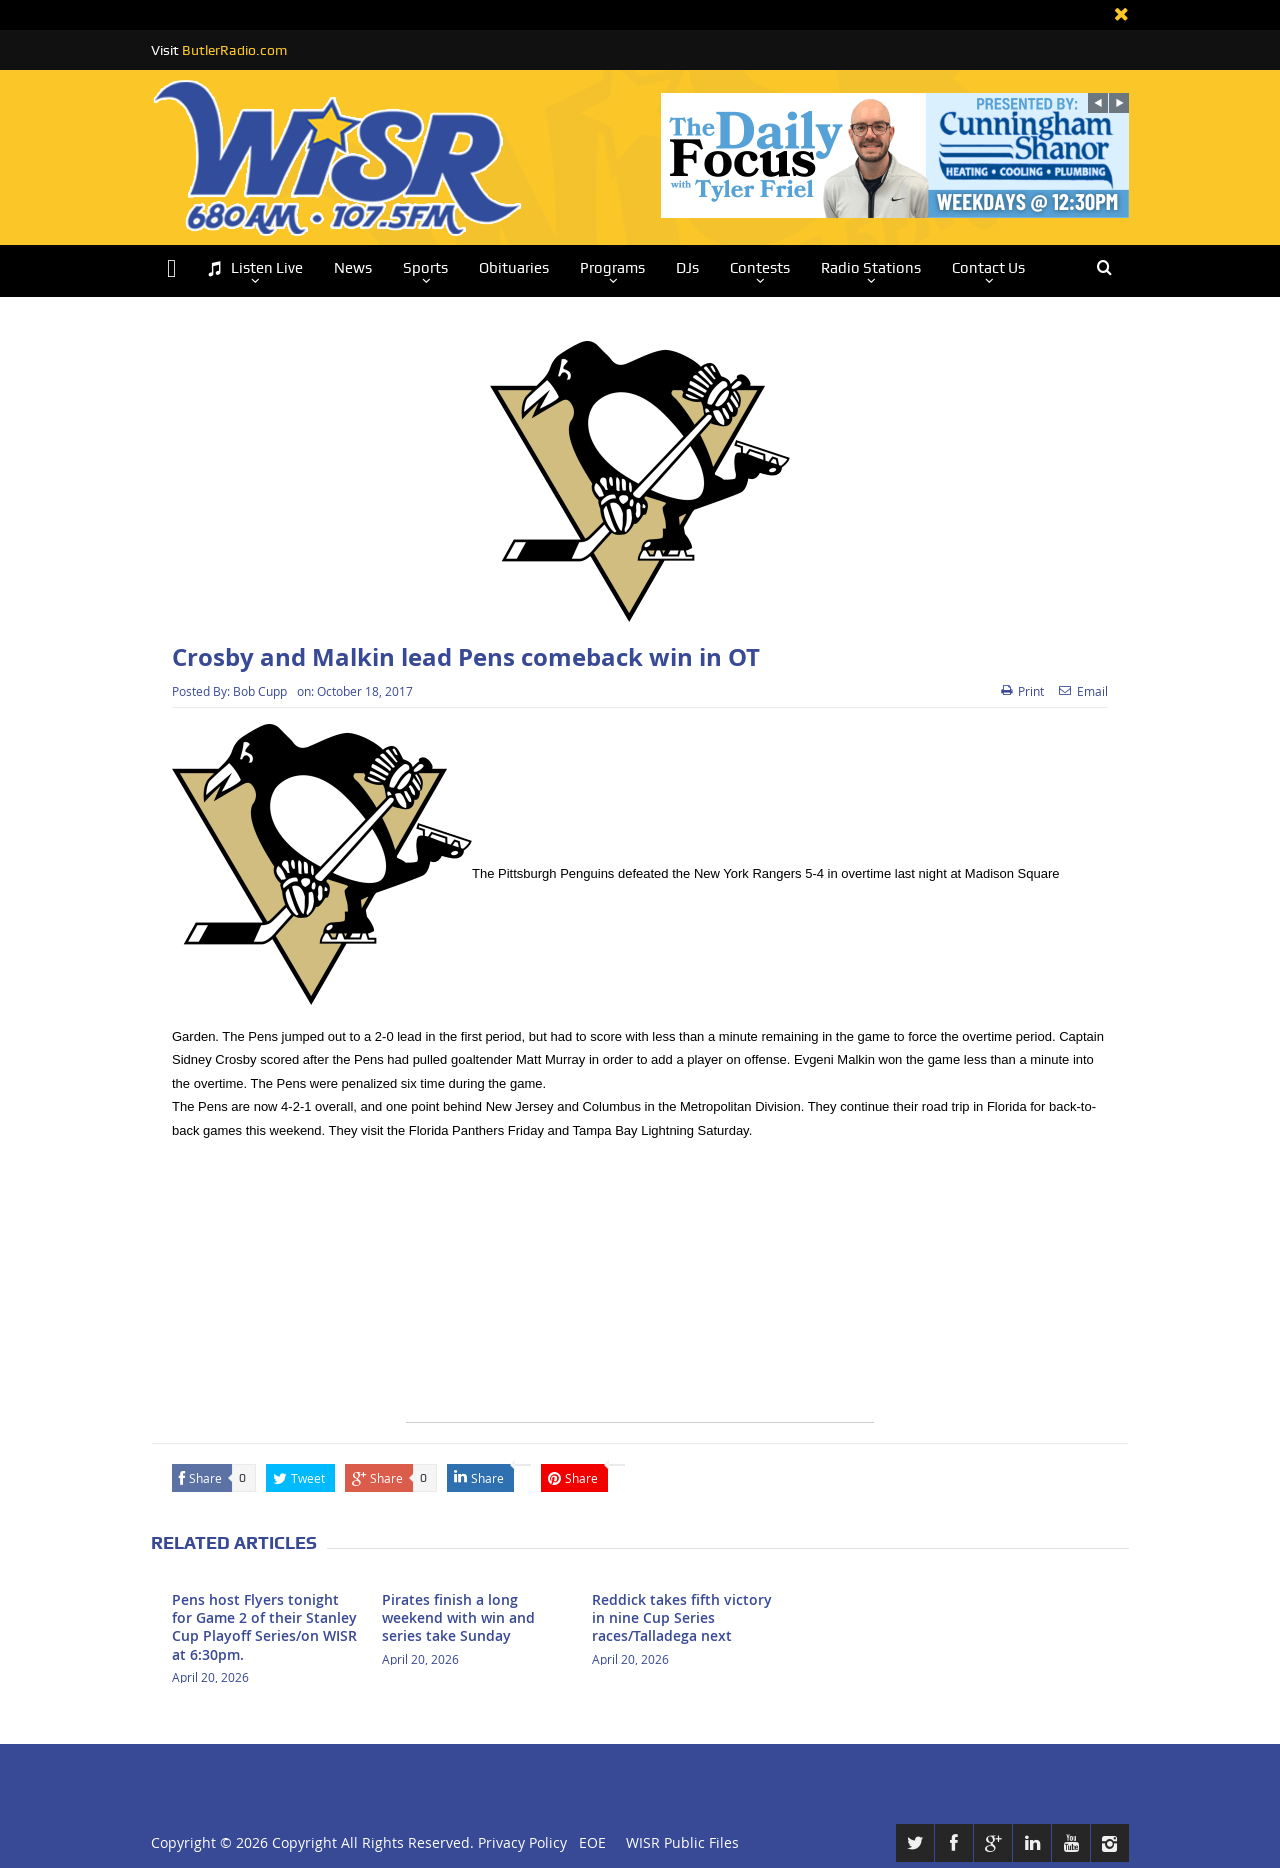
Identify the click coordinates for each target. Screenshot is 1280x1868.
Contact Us (988, 268)
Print (1022, 691)
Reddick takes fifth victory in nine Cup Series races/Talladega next (682, 1617)
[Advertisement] (640, 1282)
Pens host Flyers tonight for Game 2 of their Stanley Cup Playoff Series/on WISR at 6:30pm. (264, 1627)
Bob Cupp (260, 691)
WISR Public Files (682, 1842)
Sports (425, 268)
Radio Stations (871, 268)
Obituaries (514, 268)
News (353, 268)
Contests (760, 268)
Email (1083, 691)
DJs (687, 268)
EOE (588, 1842)
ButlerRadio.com (234, 50)
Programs (612, 268)
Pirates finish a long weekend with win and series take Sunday (458, 1617)
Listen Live (255, 268)
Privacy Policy (522, 1842)
